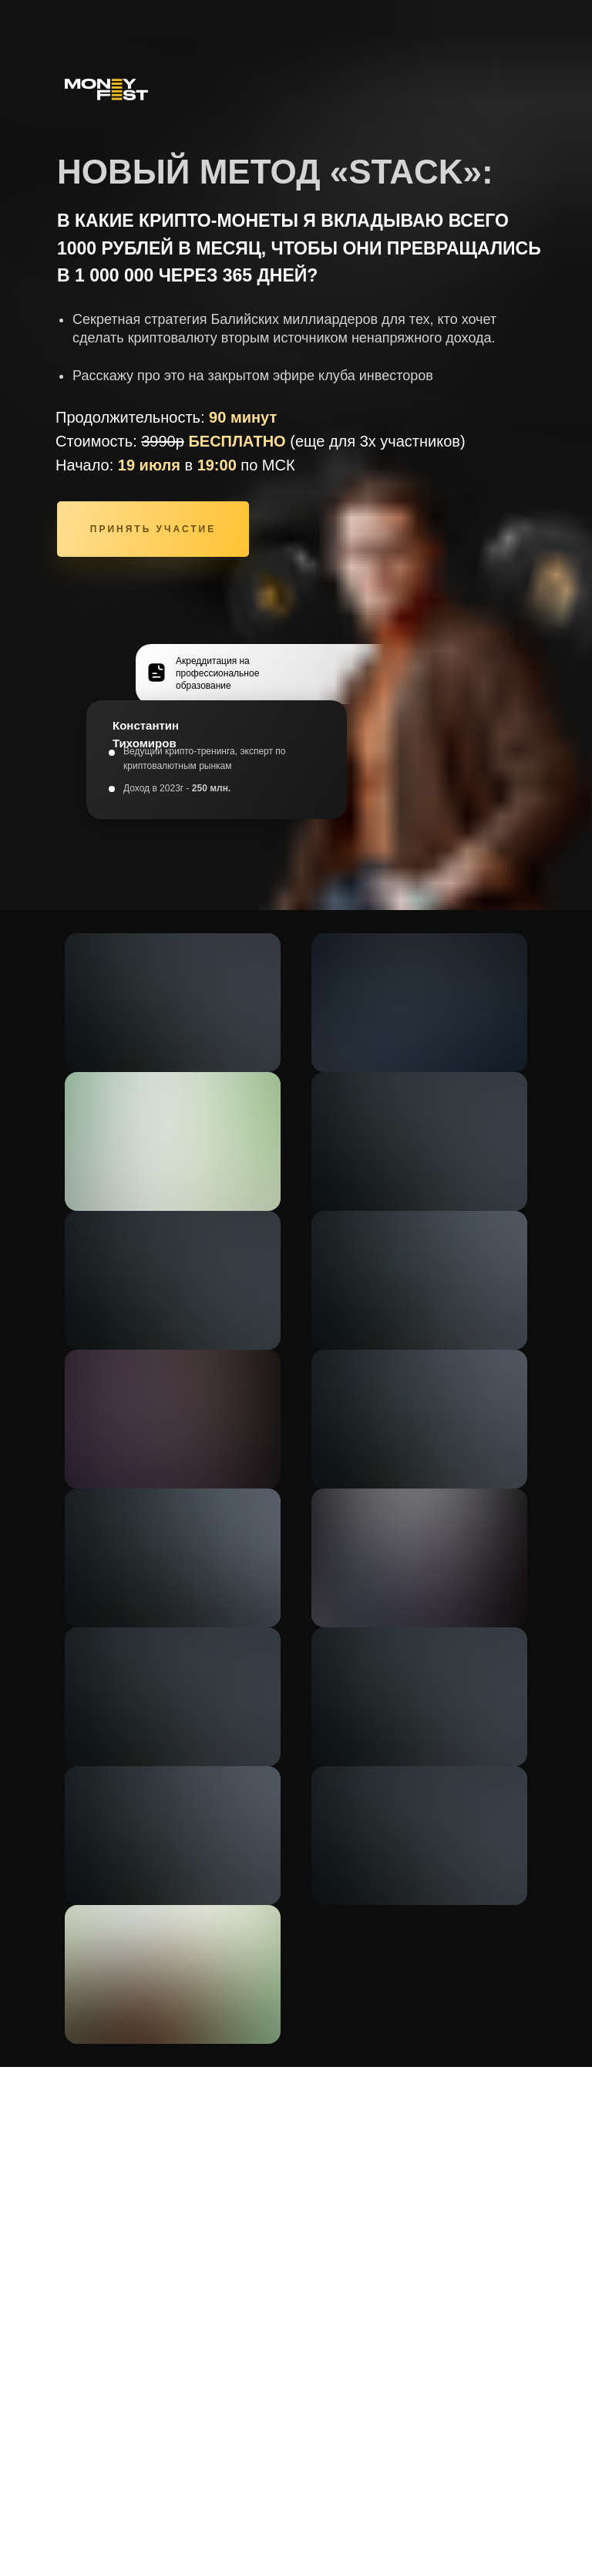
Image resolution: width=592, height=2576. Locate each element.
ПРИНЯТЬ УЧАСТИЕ (153, 529)
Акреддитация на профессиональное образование (217, 673)
